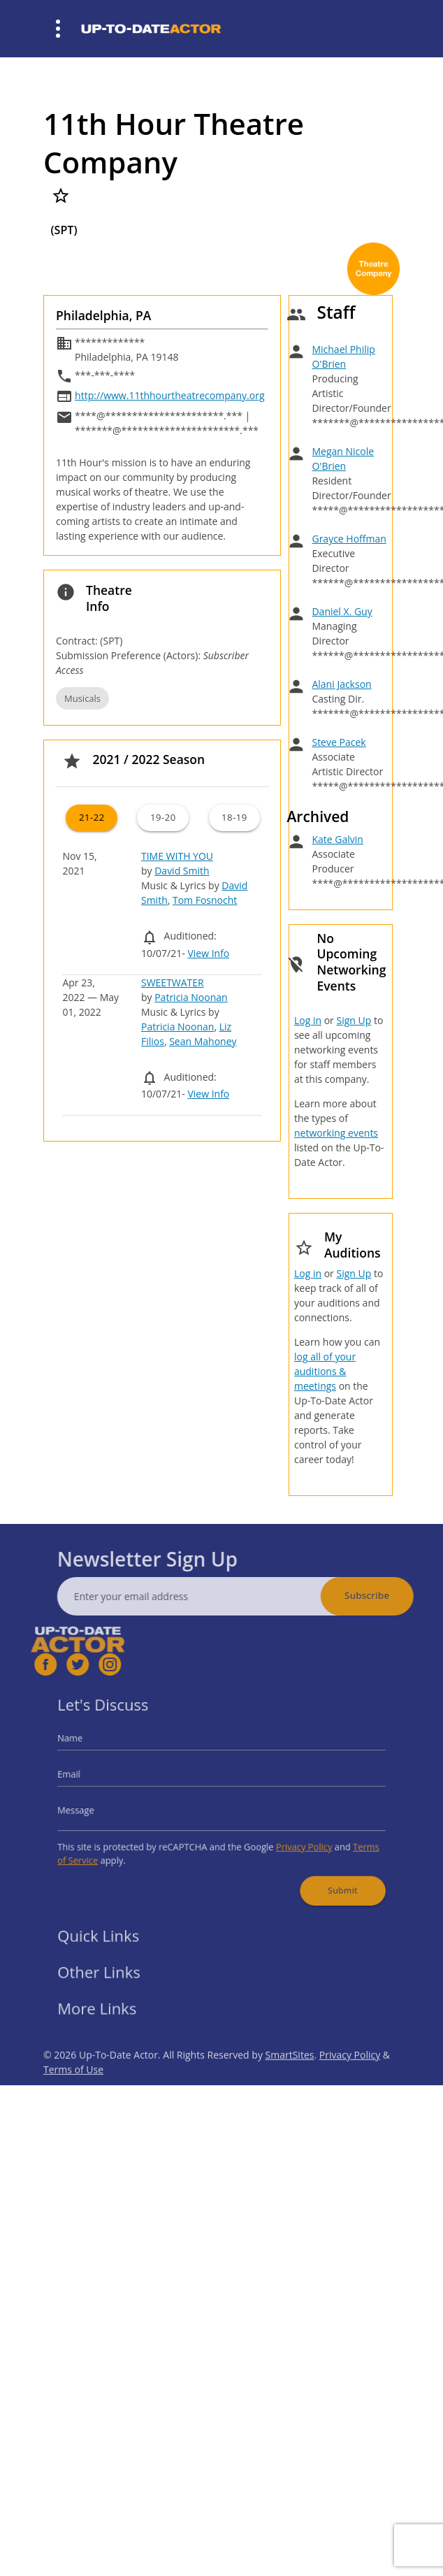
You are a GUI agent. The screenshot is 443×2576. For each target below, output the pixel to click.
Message (98, 1809)
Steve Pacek (338, 742)
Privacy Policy (291, 1839)
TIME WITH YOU (177, 856)
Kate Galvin (337, 839)
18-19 (234, 817)
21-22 (92, 817)
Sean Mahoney (202, 1041)
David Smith (181, 870)
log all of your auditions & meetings (325, 1371)
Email (93, 1778)
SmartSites (290, 2080)
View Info (208, 953)
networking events (336, 1132)
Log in (307, 1020)
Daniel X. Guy (342, 611)
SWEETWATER (172, 982)
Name (93, 1747)
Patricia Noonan (190, 997)
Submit (324, 1876)
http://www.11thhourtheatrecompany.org (169, 395)
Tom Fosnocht (205, 900)
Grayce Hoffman (349, 538)
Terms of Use (73, 2094)
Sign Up (353, 1020)
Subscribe (392, 1595)
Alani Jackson (341, 684)
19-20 (163, 817)
